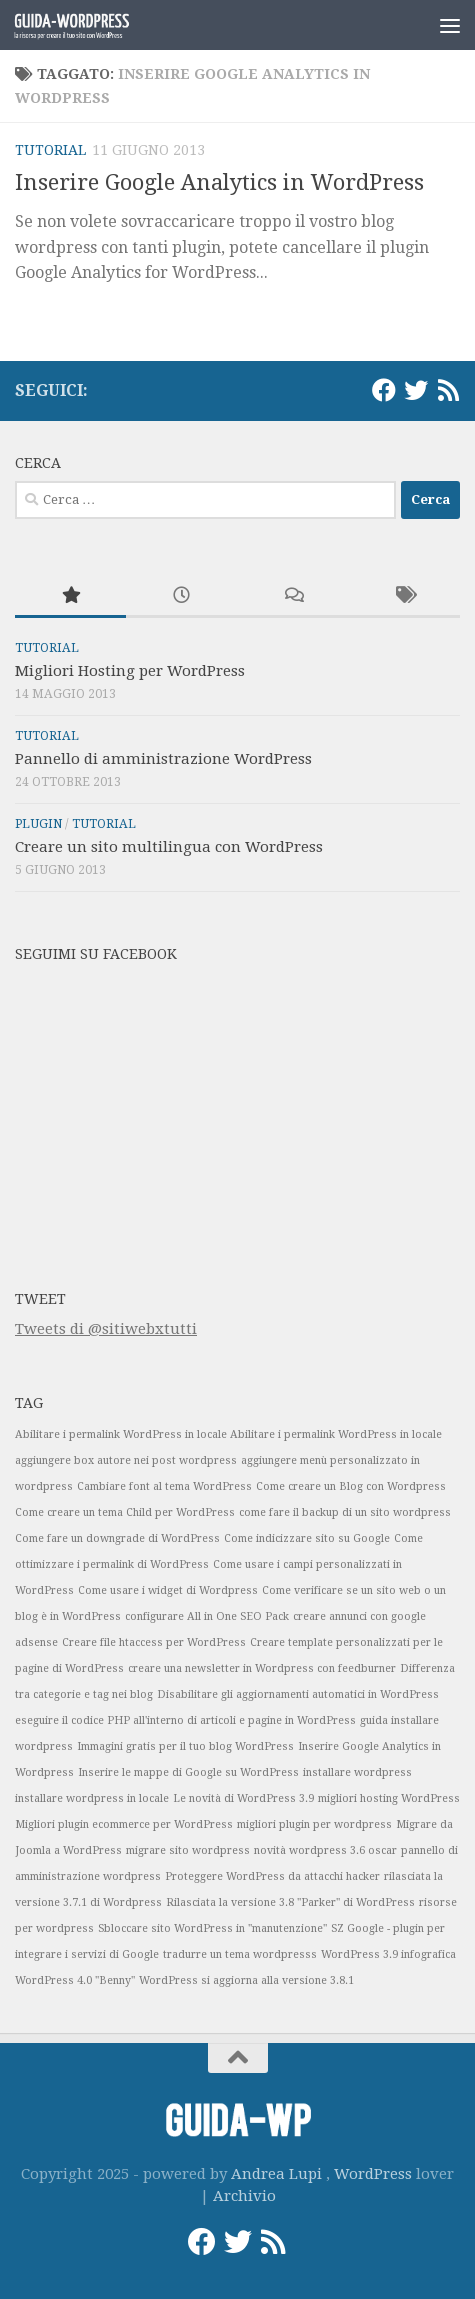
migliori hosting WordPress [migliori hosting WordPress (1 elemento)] (389, 1798)
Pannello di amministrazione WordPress (163, 759)
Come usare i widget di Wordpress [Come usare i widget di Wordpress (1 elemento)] (168, 1590)
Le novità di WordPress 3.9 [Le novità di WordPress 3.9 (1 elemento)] (243, 1798)
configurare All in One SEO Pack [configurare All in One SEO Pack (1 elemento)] (207, 1616)
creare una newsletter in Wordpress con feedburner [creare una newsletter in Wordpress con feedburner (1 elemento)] (262, 1668)
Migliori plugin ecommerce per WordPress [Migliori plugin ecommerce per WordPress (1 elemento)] (124, 1824)
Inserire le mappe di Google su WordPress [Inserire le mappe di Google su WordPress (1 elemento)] (188, 1772)
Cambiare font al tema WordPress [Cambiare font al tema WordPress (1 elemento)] (164, 1486)
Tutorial (50, 150)
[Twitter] (416, 390)
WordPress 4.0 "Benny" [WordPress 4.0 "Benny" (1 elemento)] (75, 1980)
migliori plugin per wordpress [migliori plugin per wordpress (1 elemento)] (314, 1824)
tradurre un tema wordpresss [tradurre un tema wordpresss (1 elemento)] (240, 1954)
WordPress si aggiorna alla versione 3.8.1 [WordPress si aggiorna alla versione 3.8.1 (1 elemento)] (246, 1980)
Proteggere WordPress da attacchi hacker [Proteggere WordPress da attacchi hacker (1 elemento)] (272, 1876)
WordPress (373, 2174)
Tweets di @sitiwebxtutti (106, 1329)
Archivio (244, 2196)
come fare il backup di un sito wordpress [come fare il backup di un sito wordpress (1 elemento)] (345, 1512)
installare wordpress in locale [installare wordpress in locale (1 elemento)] (92, 1798)
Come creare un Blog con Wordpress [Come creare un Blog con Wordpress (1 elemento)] (351, 1486)
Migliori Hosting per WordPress (130, 671)
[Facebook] (384, 390)
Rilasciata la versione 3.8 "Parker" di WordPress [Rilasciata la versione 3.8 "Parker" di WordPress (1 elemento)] (290, 1902)
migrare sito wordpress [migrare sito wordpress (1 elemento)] (188, 1850)
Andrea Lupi (276, 2174)
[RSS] (448, 390)
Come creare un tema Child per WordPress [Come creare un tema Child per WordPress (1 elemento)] (125, 1512)
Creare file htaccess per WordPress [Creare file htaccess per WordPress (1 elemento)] (154, 1642)
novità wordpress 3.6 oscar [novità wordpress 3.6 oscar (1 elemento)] (325, 1850)
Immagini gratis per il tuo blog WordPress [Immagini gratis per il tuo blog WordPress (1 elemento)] (185, 1746)
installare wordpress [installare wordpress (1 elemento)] (357, 1772)
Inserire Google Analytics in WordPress (219, 182)
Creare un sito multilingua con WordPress (169, 847)
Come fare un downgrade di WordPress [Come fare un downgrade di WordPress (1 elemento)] (117, 1538)
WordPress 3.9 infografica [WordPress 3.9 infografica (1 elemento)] (388, 1954)
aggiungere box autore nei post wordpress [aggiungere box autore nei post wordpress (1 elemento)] (126, 1460)
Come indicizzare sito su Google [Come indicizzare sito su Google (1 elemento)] (307, 1538)
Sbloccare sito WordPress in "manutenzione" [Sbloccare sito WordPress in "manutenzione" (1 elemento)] (212, 1928)
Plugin (38, 824)
